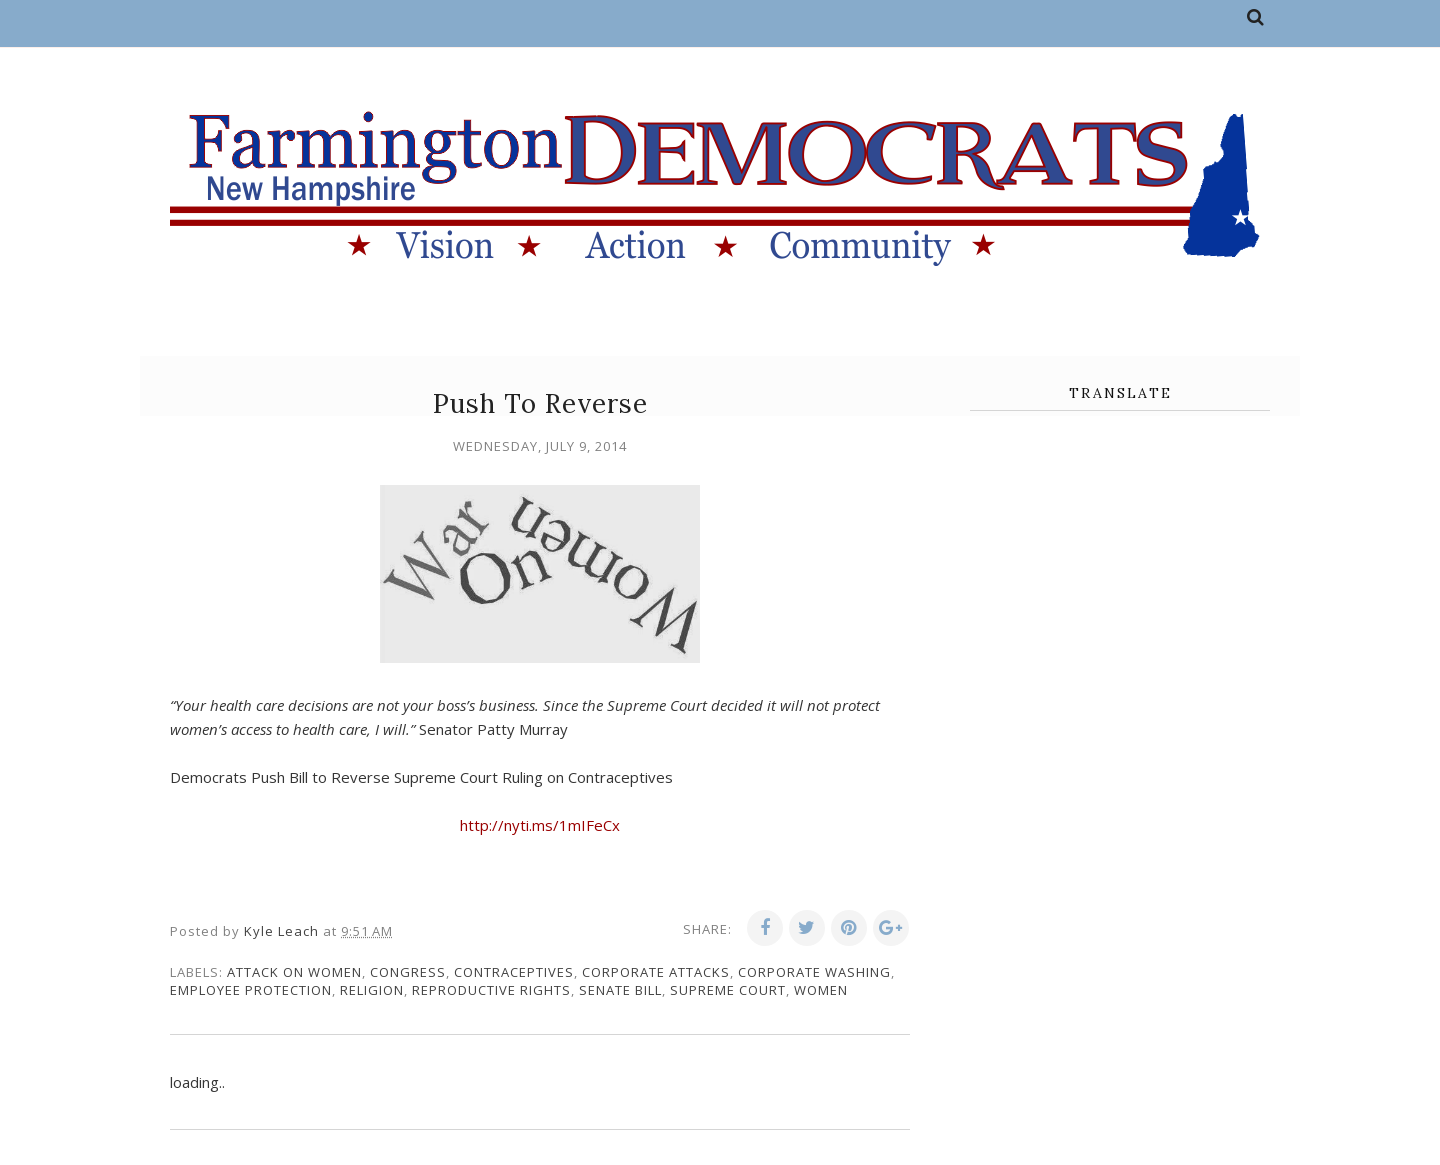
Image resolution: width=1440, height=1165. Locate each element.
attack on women (294, 972)
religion (372, 990)
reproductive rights (491, 990)
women (821, 990)
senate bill (620, 990)
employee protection (251, 990)
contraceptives (514, 972)
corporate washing (814, 972)
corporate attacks (656, 972)
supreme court (728, 990)
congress (408, 972)
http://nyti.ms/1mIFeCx (540, 825)
